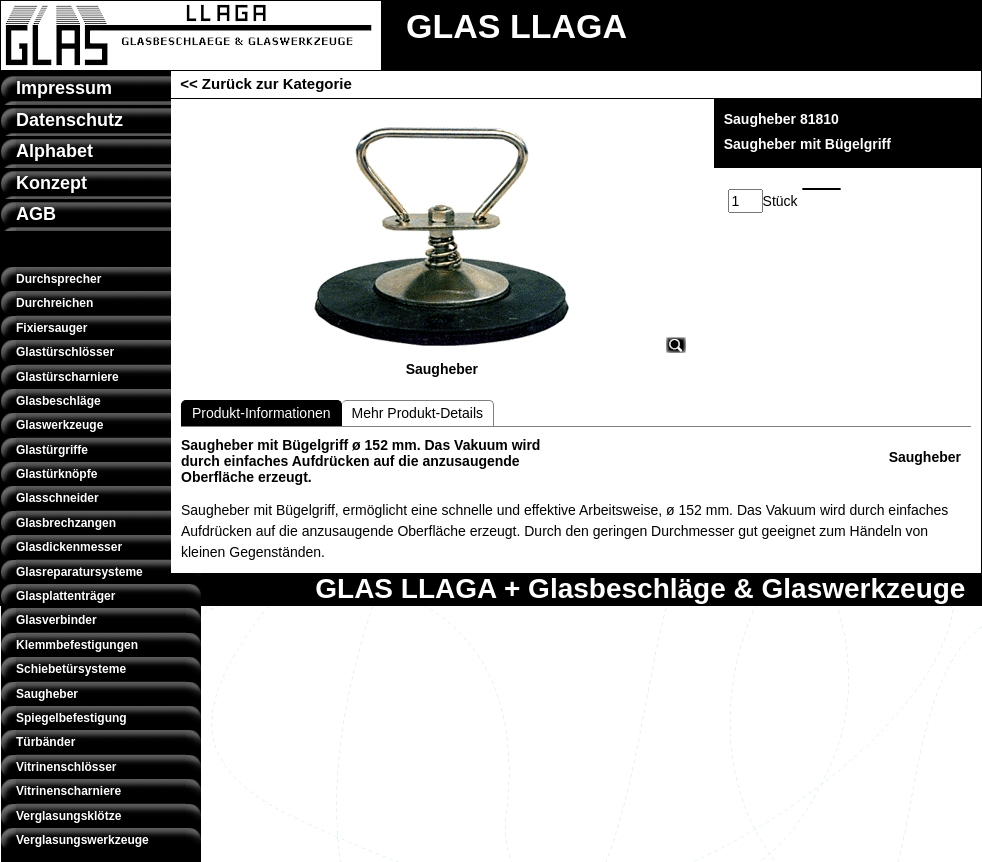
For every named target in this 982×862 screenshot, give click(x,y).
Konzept (51, 183)
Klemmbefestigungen (77, 645)
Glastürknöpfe (56, 474)
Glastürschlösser (65, 352)
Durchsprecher (58, 279)
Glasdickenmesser (69, 547)
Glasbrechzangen (66, 523)
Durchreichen (54, 303)
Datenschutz (69, 120)
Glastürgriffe (52, 450)
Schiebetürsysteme (71, 669)
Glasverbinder (56, 620)
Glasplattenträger (65, 596)
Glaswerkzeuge (59, 425)
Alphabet (54, 151)
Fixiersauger (51, 328)
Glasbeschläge (58, 401)
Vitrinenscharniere (68, 791)
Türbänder (45, 742)
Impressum (64, 88)
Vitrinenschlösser (66, 767)
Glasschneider (57, 498)
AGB (36, 214)
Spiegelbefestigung (71, 718)
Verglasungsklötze (68, 816)
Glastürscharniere (67, 377)
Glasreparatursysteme (79, 572)
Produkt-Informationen (261, 413)
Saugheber (47, 694)
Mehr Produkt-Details (418, 413)
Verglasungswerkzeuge (82, 840)
